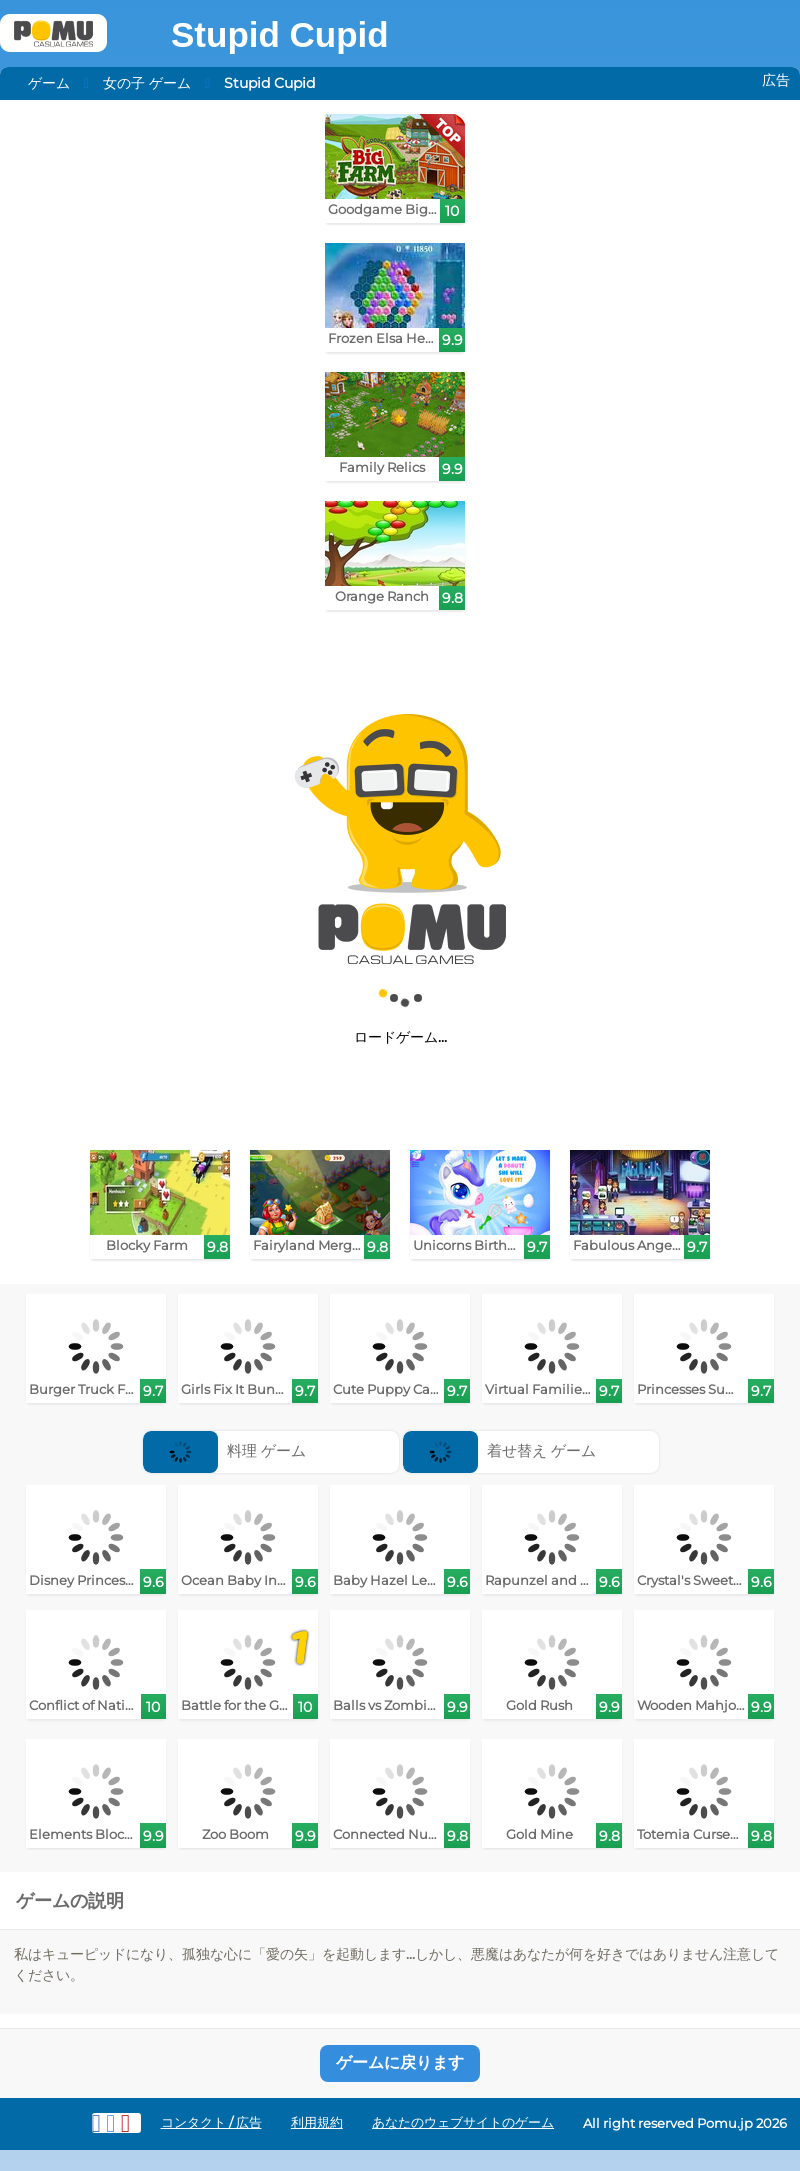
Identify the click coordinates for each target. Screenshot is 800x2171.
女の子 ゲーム (147, 83)
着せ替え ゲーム (499, 1450)
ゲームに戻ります (400, 2062)
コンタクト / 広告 (211, 2122)
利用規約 (317, 2122)
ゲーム (49, 83)
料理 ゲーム (224, 1450)
